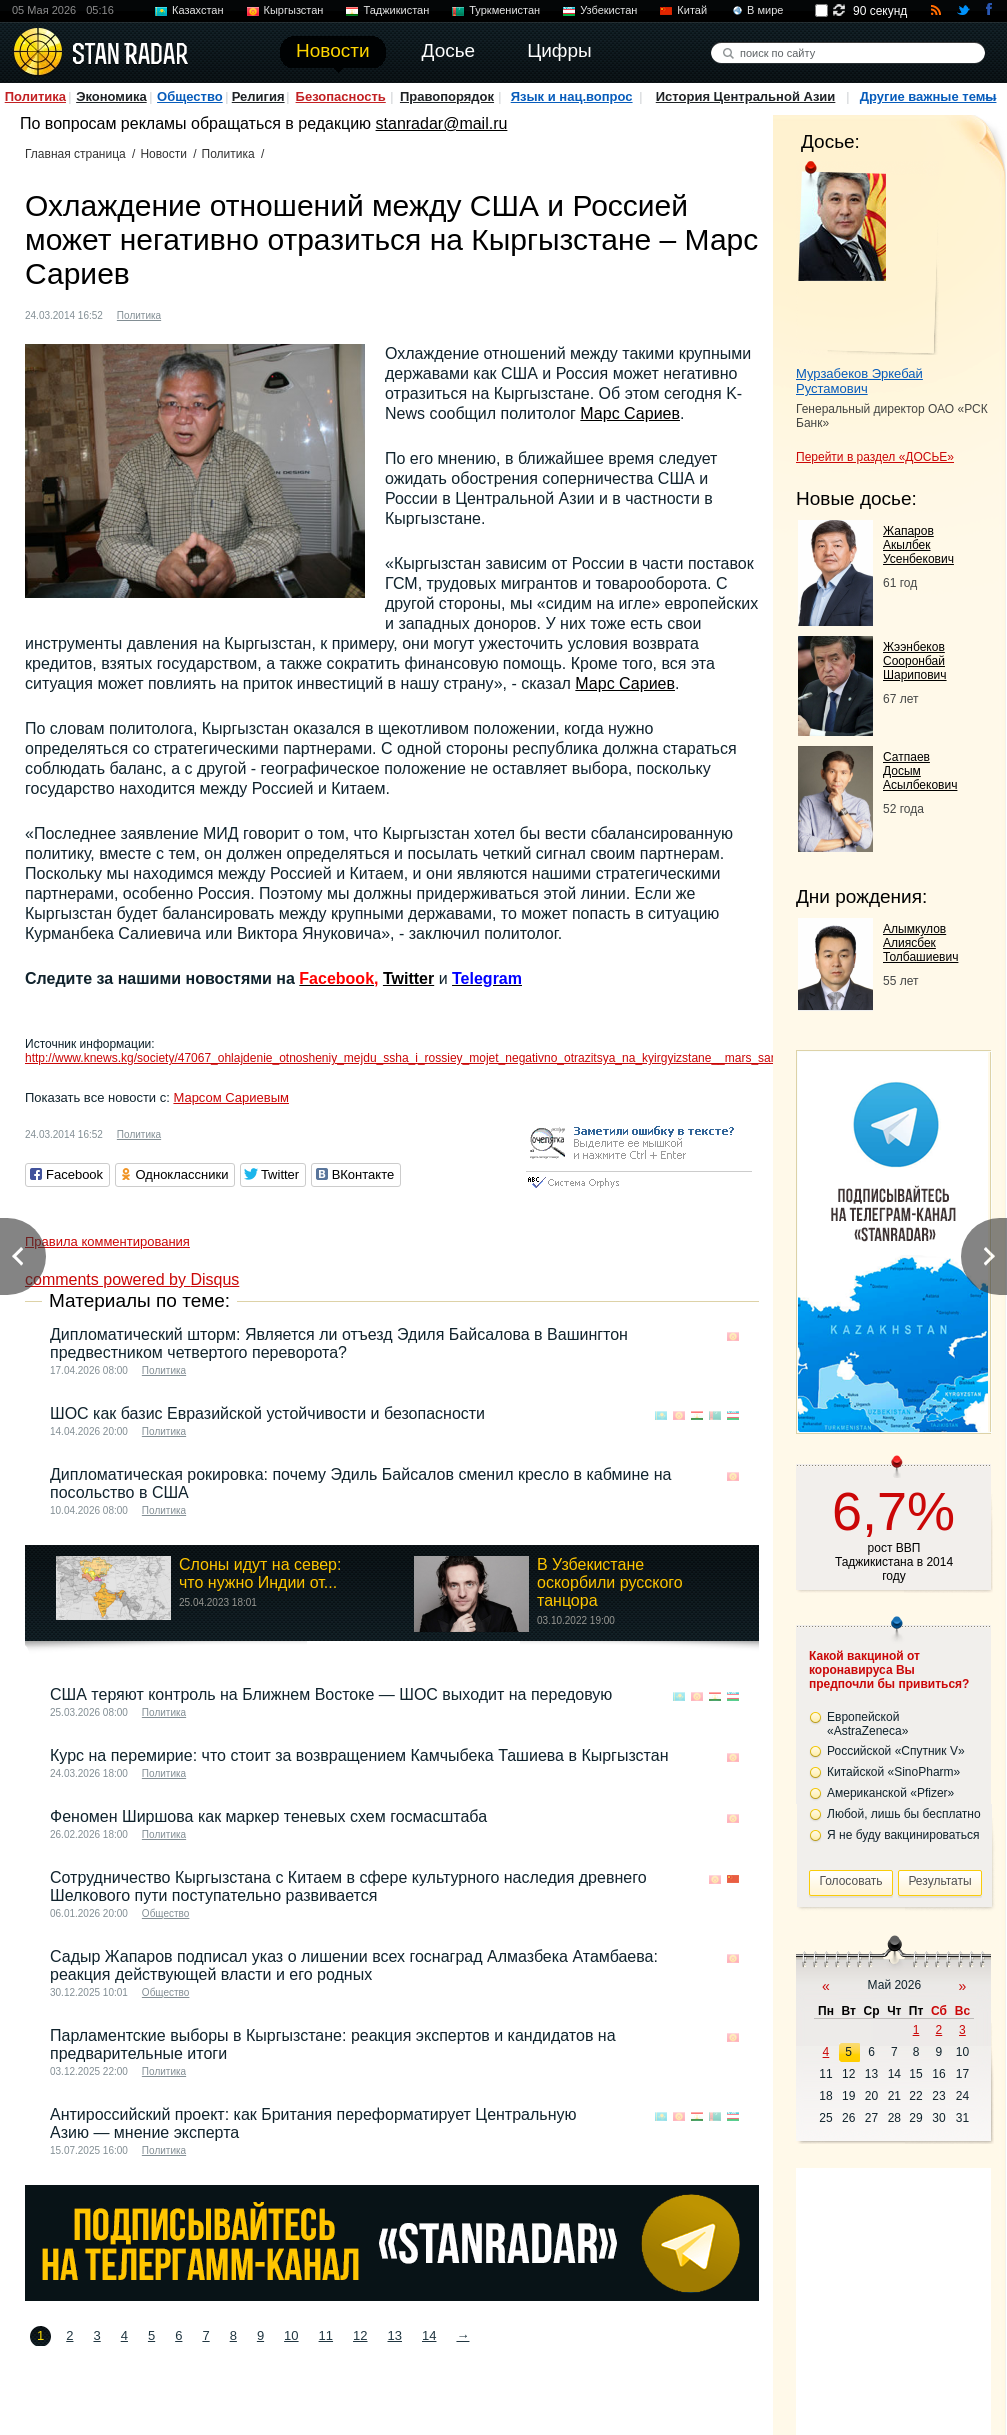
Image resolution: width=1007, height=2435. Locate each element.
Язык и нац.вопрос (572, 96)
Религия (258, 96)
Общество (190, 96)
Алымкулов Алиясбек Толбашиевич (920, 943)
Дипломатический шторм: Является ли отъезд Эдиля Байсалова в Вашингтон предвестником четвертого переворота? (339, 1343)
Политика (35, 96)
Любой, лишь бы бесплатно (904, 1814)
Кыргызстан (294, 10)
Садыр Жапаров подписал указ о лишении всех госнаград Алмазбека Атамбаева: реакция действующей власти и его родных (354, 1965)
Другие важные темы (928, 96)
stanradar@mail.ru (442, 123)
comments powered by (132, 1279)
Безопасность (341, 96)
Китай (692, 10)
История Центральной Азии (746, 96)
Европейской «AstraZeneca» (867, 1724)
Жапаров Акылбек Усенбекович (918, 545)
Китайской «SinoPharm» (893, 1772)
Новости (163, 154)
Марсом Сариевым (231, 1097)
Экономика (111, 96)
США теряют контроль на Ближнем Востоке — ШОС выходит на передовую (331, 1694)
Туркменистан (504, 10)
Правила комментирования (107, 1241)
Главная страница (75, 154)
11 (326, 2335)
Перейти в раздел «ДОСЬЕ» (875, 457)
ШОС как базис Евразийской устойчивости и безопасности (267, 1413)
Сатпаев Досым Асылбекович (920, 771)
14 (429, 2335)
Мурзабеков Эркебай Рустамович (859, 381)
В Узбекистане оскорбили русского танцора (610, 1582)
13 (395, 2335)
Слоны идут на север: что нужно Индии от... (260, 1573)
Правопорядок (447, 96)
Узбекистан (608, 10)
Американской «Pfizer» (890, 1793)
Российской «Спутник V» (896, 1751)
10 (291, 2335)
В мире (765, 10)
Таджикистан (396, 10)
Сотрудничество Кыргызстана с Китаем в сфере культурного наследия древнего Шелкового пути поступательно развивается (348, 1886)
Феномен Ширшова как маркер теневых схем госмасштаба (268, 1816)
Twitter (408, 978)
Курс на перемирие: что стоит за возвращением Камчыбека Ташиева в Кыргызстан (359, 1755)
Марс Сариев (630, 413)
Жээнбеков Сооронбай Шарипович (915, 661)
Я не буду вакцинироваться (903, 1835)
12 (360, 2335)
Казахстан (198, 10)
